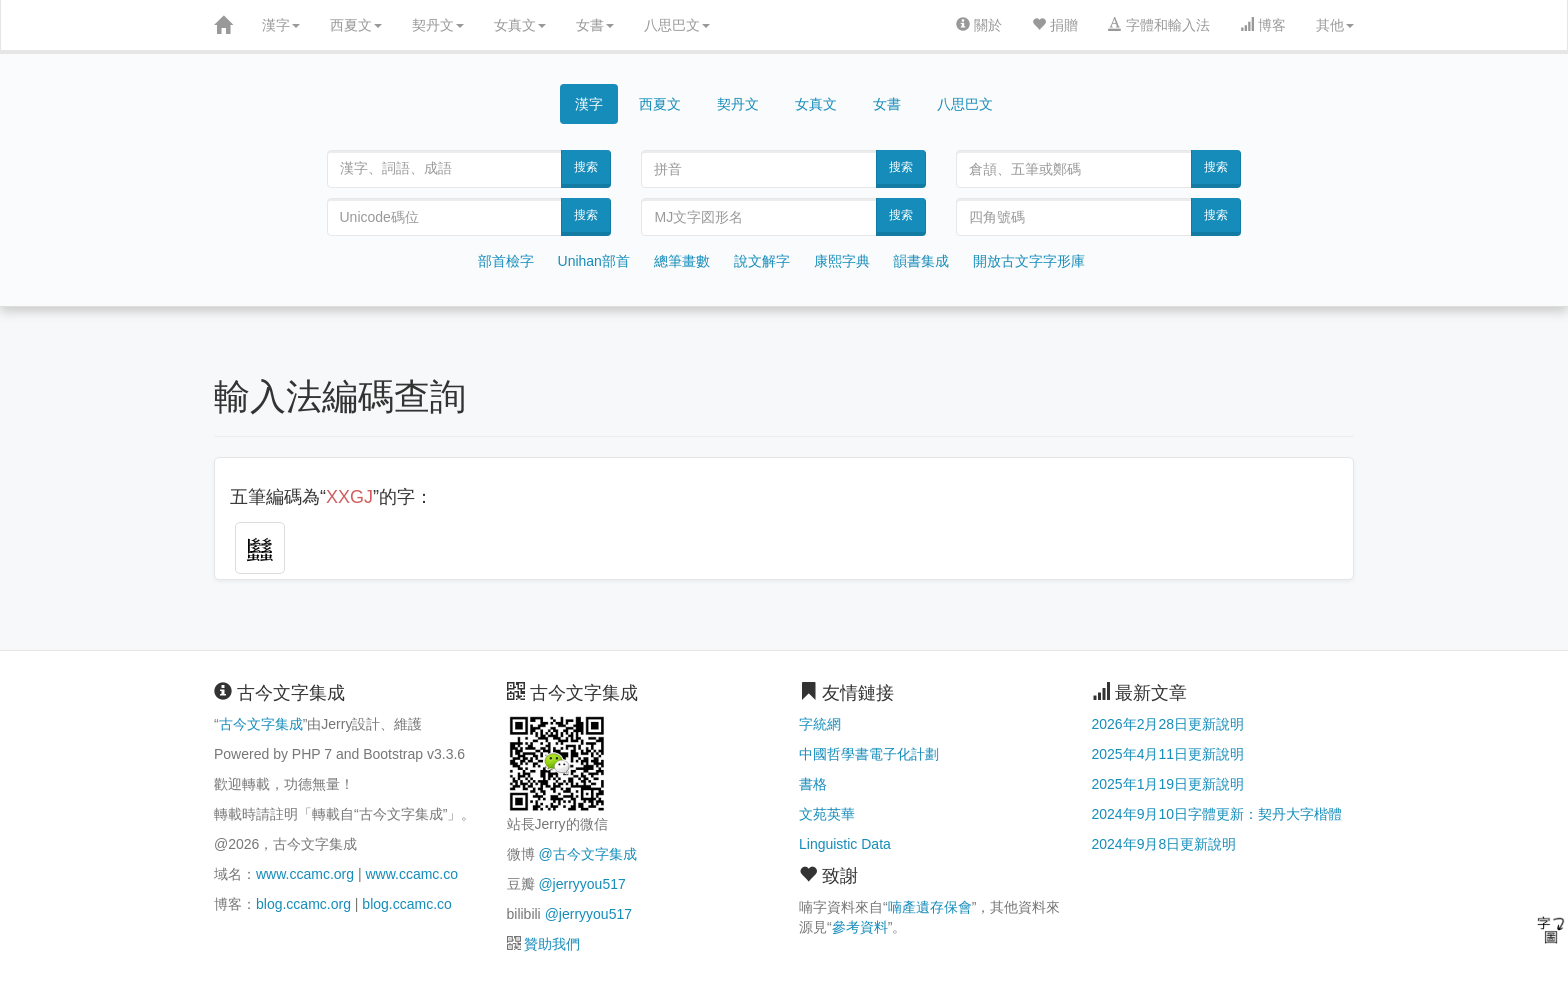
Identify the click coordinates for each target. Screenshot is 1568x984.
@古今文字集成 (587, 854)
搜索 (586, 167)
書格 (813, 784)
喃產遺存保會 (930, 907)
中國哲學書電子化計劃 (869, 754)
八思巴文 (677, 25)
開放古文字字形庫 (1029, 261)
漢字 (281, 25)
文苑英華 (827, 814)
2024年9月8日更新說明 (1164, 844)
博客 (1263, 25)
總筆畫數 (682, 261)
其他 (1335, 25)
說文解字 (762, 261)
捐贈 (1055, 25)
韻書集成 (921, 261)
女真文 (520, 25)
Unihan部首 (594, 261)
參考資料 (860, 927)
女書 (595, 25)
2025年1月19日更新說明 (1168, 784)
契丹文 (438, 25)
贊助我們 (552, 944)
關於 (979, 25)
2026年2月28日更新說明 (1168, 724)
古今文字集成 (261, 724)
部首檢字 (506, 261)
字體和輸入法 (1159, 25)
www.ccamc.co (411, 874)
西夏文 (356, 25)
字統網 (820, 724)
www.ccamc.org (305, 874)
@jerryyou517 (581, 884)
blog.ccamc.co (406, 904)
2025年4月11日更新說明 (1168, 754)
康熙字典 (842, 261)
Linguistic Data (845, 844)
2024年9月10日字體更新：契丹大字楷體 (1217, 814)
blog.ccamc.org (303, 904)
